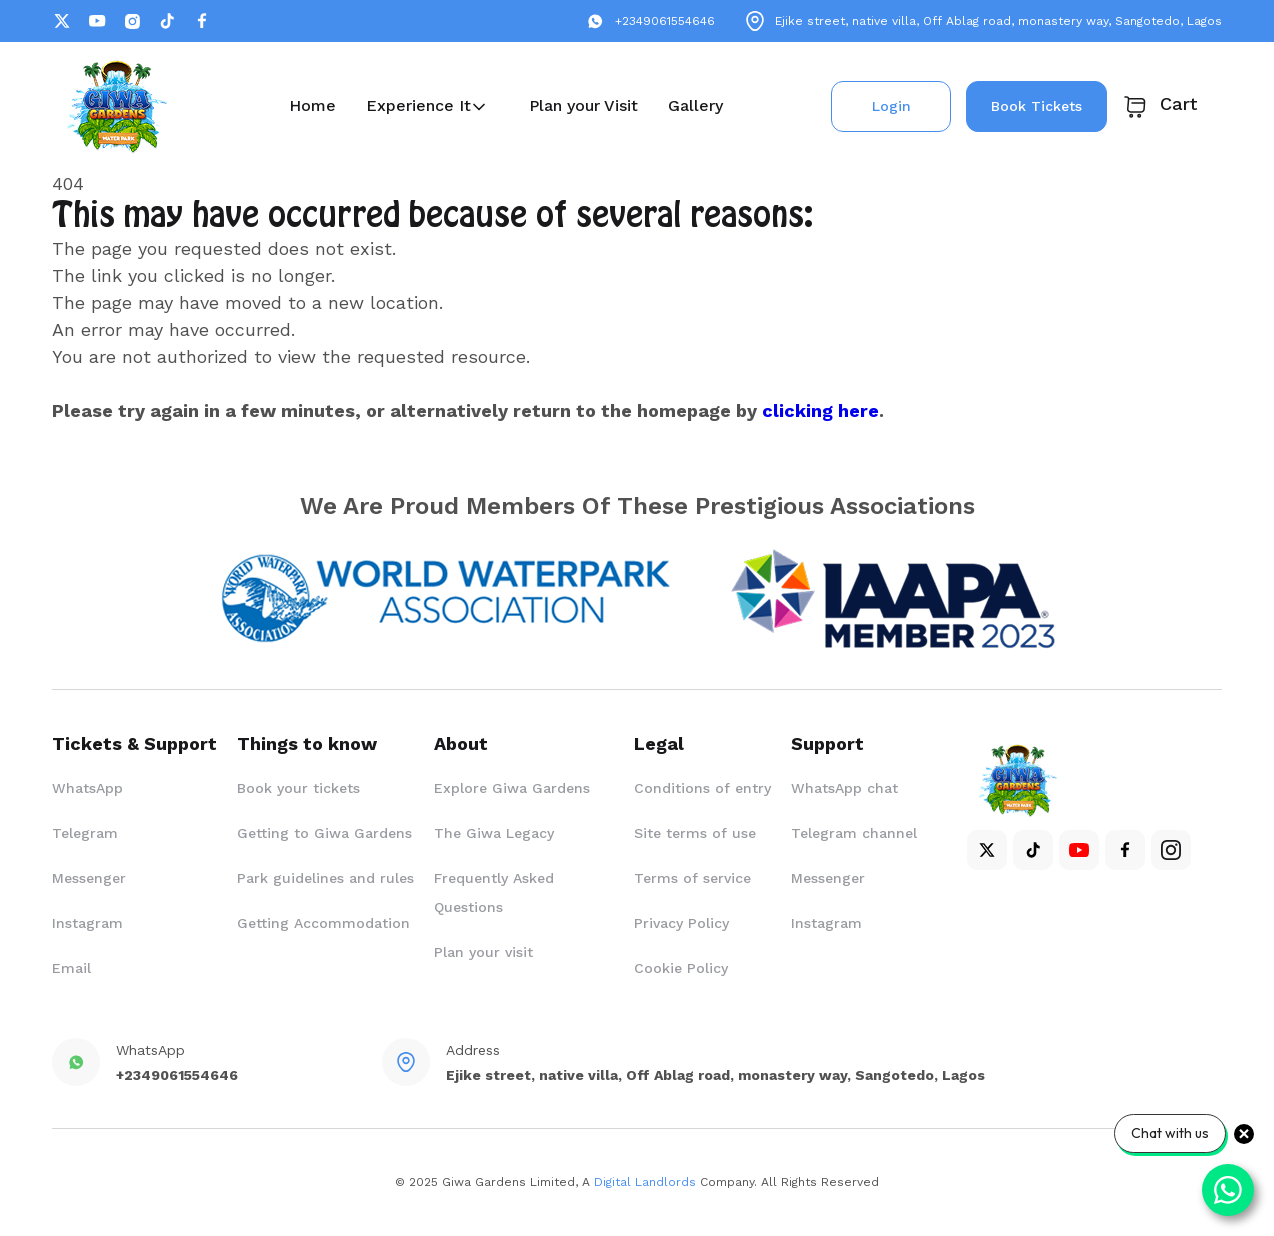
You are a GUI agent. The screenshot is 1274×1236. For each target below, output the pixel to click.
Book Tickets (1036, 106)
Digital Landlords (645, 1182)
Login (891, 106)
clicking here (820, 410)
